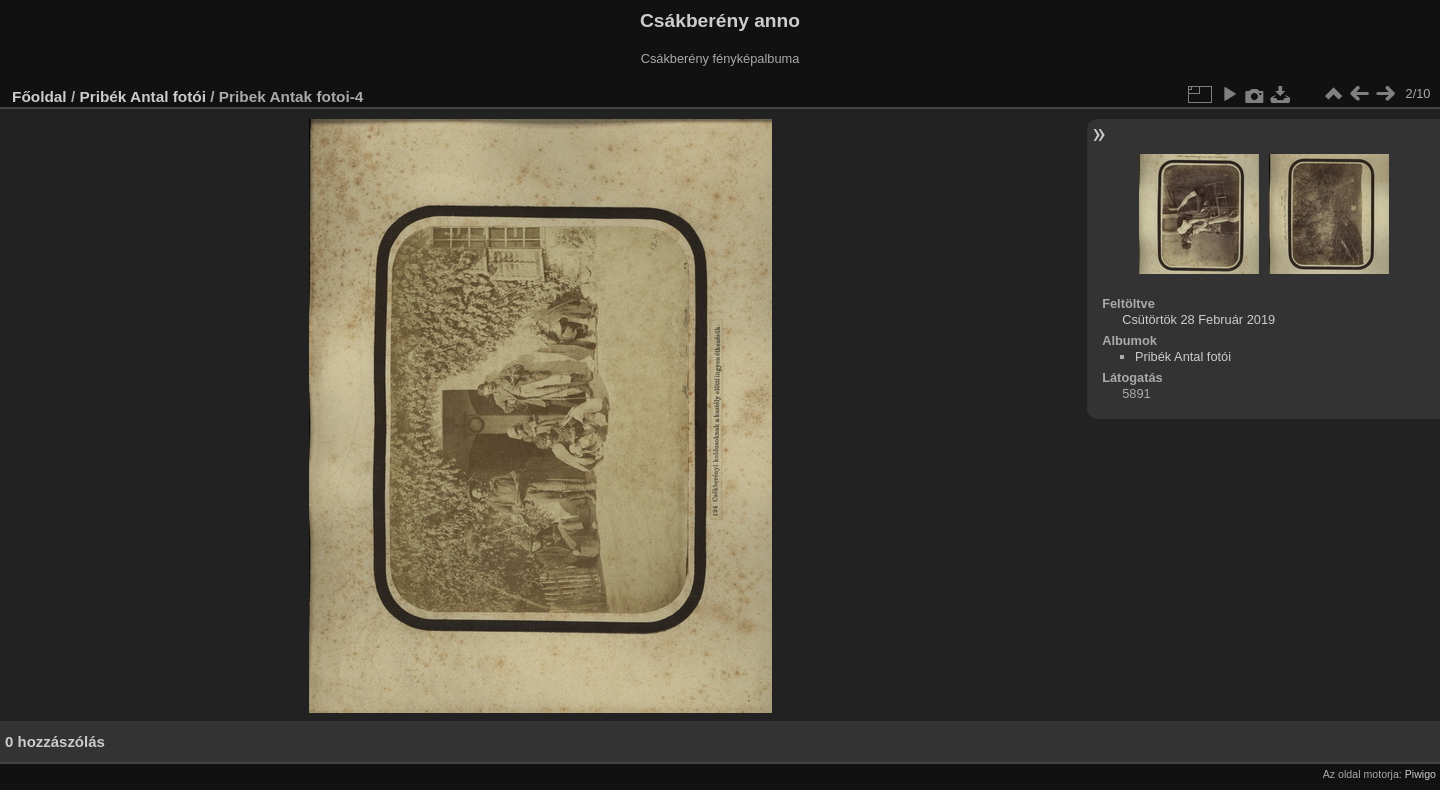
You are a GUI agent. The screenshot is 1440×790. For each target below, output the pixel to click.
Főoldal (39, 96)
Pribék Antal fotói (142, 96)
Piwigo (1420, 774)
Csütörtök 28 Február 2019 (1198, 319)
